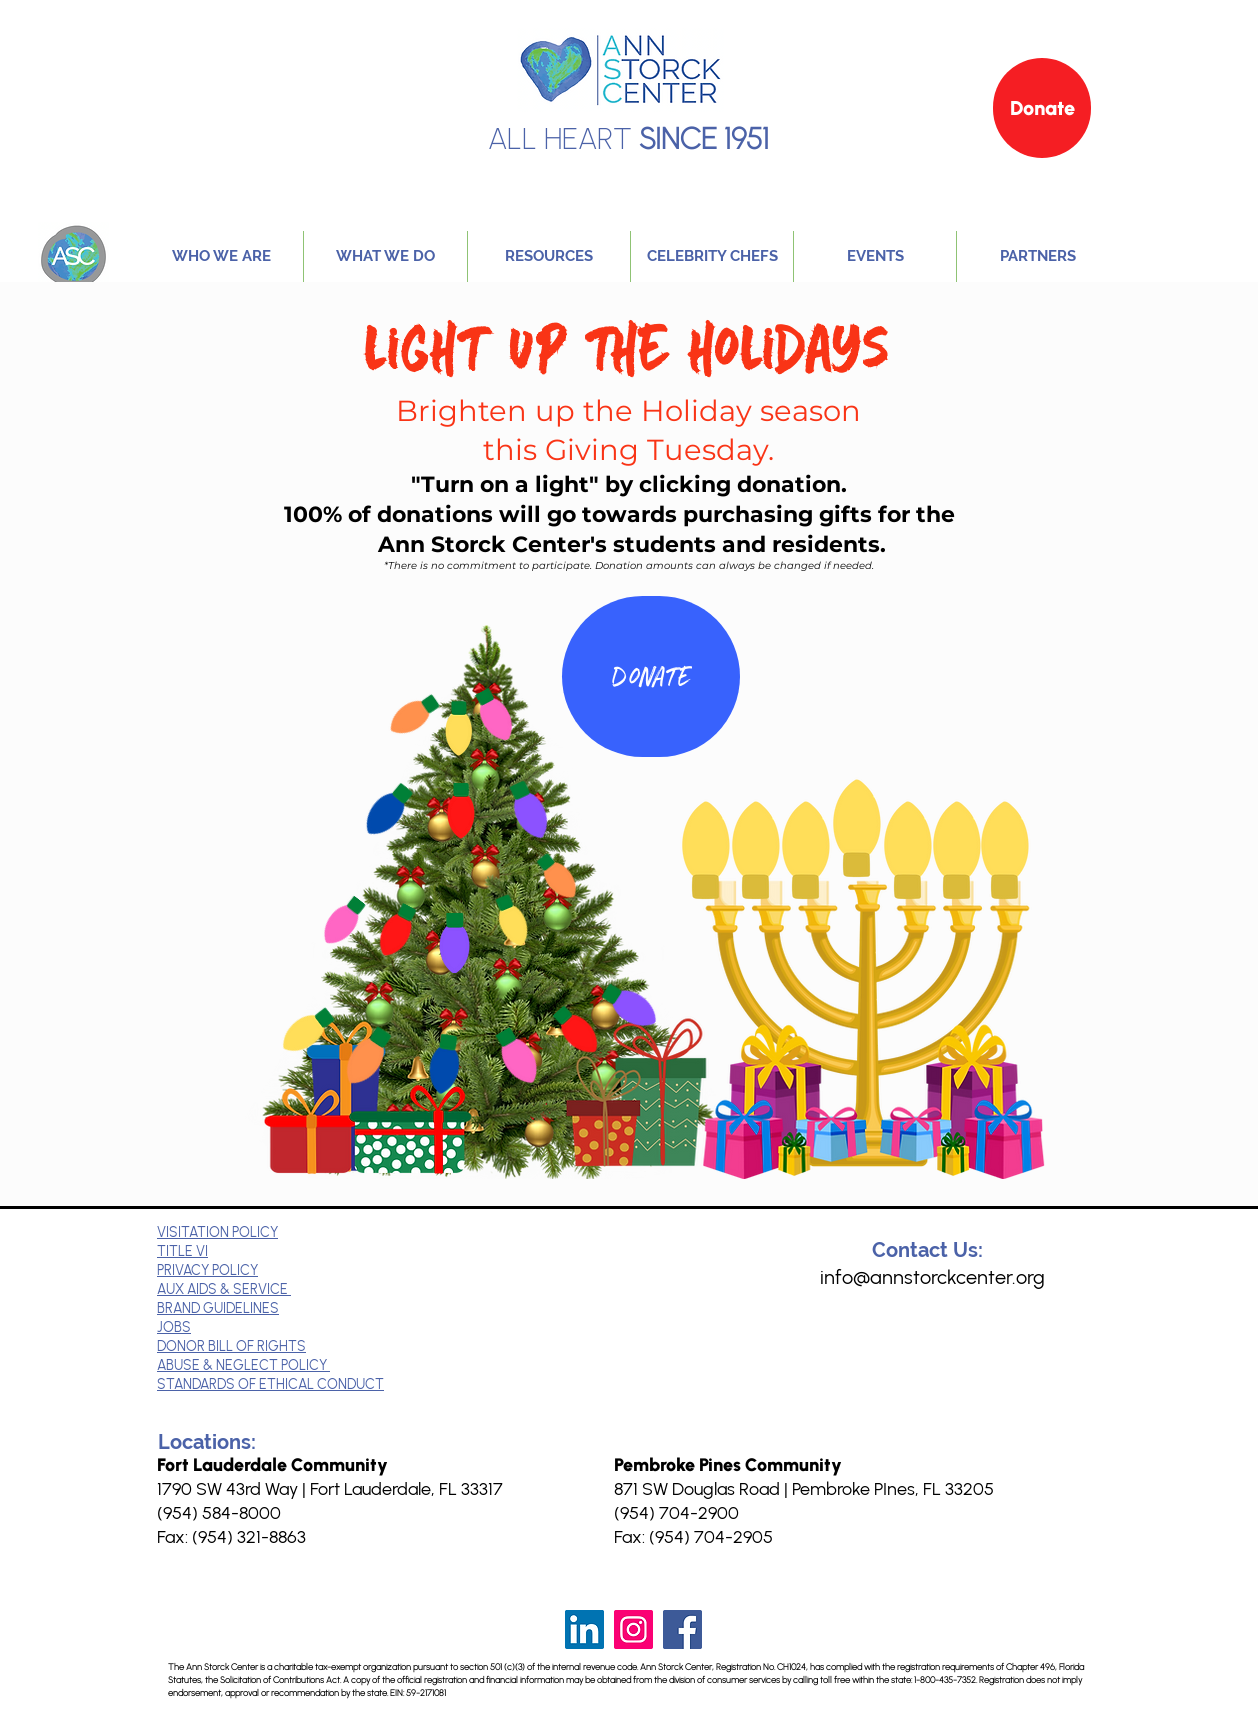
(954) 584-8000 (219, 1513)
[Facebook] (682, 1629)
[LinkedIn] (584, 1629)
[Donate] (1042, 108)
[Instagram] (633, 1629)
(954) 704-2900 (676, 1513)
